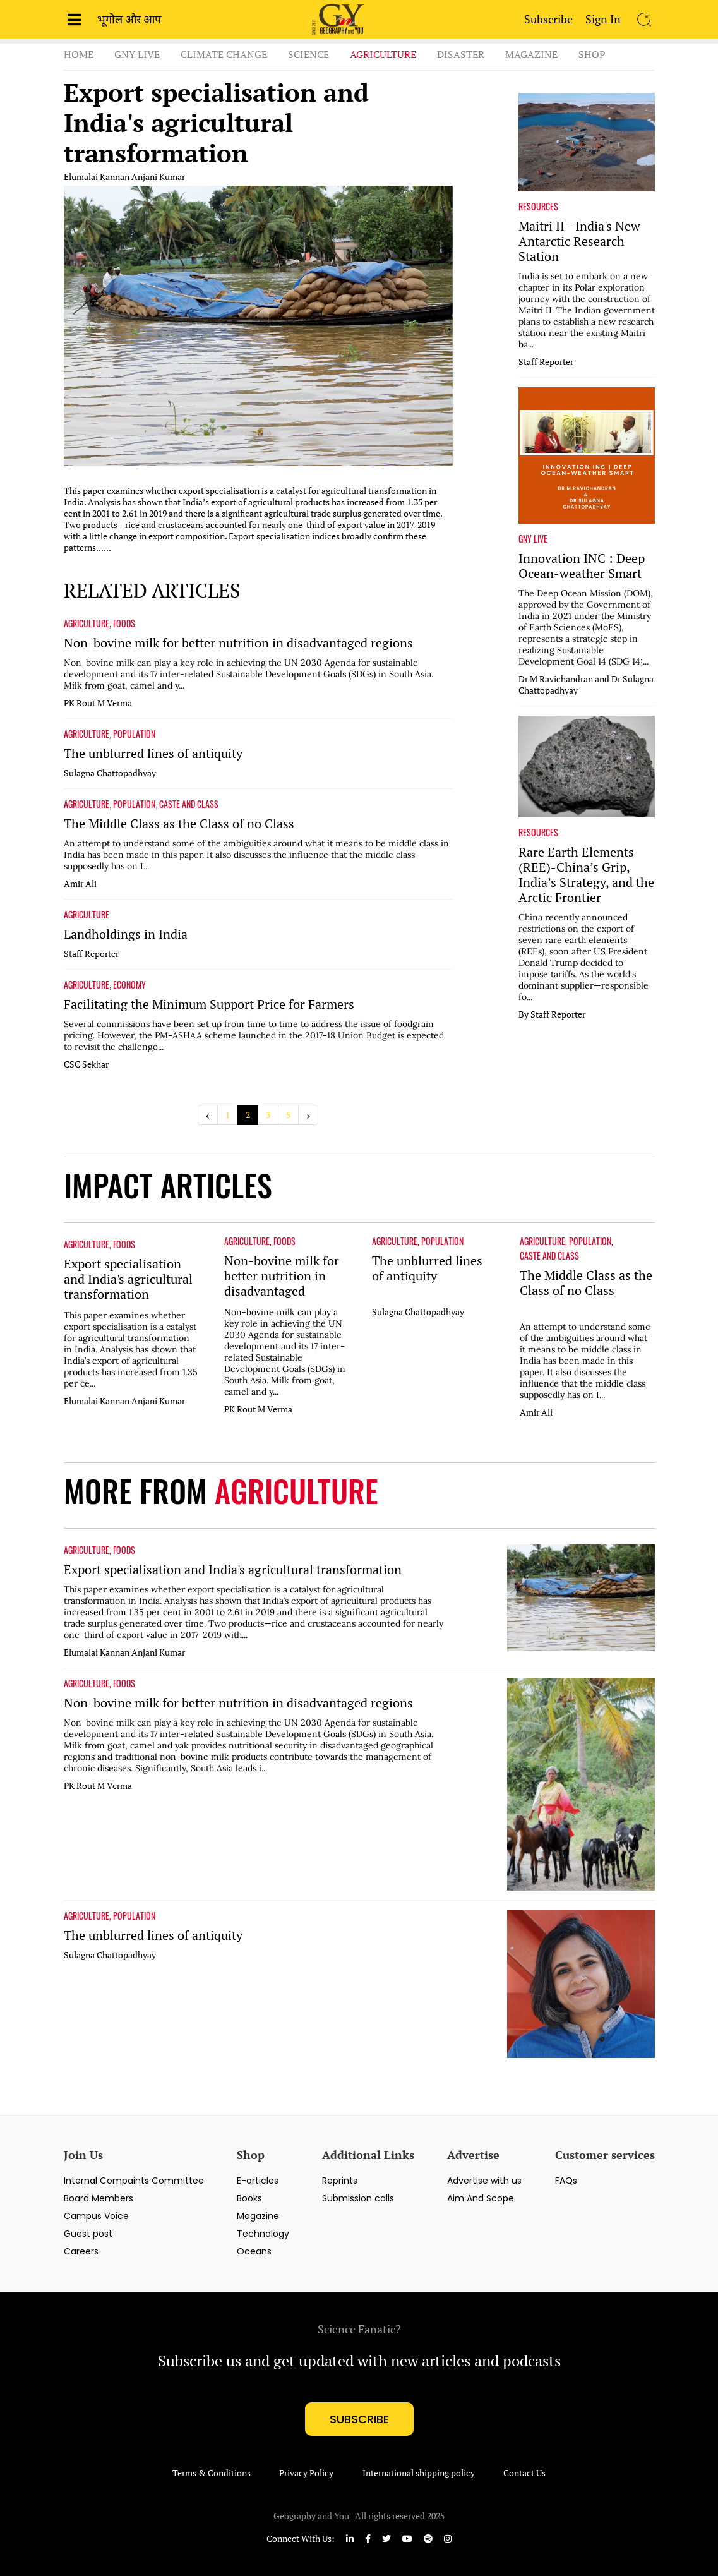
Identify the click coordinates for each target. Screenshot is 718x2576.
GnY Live (137, 54)
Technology (263, 2233)
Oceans (254, 2251)
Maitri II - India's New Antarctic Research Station (579, 241)
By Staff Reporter (551, 1014)
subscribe (359, 2419)
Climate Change (224, 54)
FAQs (566, 2180)
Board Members (98, 2198)
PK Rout (79, 703)
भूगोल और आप (129, 19)
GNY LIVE (532, 539)
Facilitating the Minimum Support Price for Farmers (209, 1004)
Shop (592, 54)
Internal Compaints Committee (134, 2180)
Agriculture (383, 54)
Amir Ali (80, 883)
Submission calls (358, 2198)
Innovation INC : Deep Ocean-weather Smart (581, 566)
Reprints (339, 2180)
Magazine (531, 54)
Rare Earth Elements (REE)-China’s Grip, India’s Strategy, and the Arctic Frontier (586, 875)
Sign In (603, 19)
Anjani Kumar (158, 177)
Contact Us (524, 2473)
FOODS (124, 623)
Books (249, 2198)
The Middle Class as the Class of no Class (179, 823)
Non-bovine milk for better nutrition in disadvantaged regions (238, 643)
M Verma (114, 703)
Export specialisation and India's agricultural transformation (216, 122)
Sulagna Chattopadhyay (110, 773)
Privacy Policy (306, 2473)
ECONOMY (129, 984)
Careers (81, 2251)
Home (78, 54)
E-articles (257, 2180)
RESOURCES (538, 206)
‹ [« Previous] (208, 1114)
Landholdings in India (126, 934)
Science (308, 54)
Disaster (460, 54)
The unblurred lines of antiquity (153, 753)
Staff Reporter (91, 954)
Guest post (88, 2233)
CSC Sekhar (86, 1064)
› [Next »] (308, 1114)
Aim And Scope (480, 2198)
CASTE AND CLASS (188, 804)
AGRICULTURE (86, 623)
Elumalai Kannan (96, 177)
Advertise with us (484, 2180)
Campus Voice (96, 2216)
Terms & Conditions (211, 2473)
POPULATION (134, 734)
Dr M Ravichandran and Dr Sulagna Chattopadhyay (586, 684)
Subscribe (548, 19)
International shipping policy (418, 2473)
